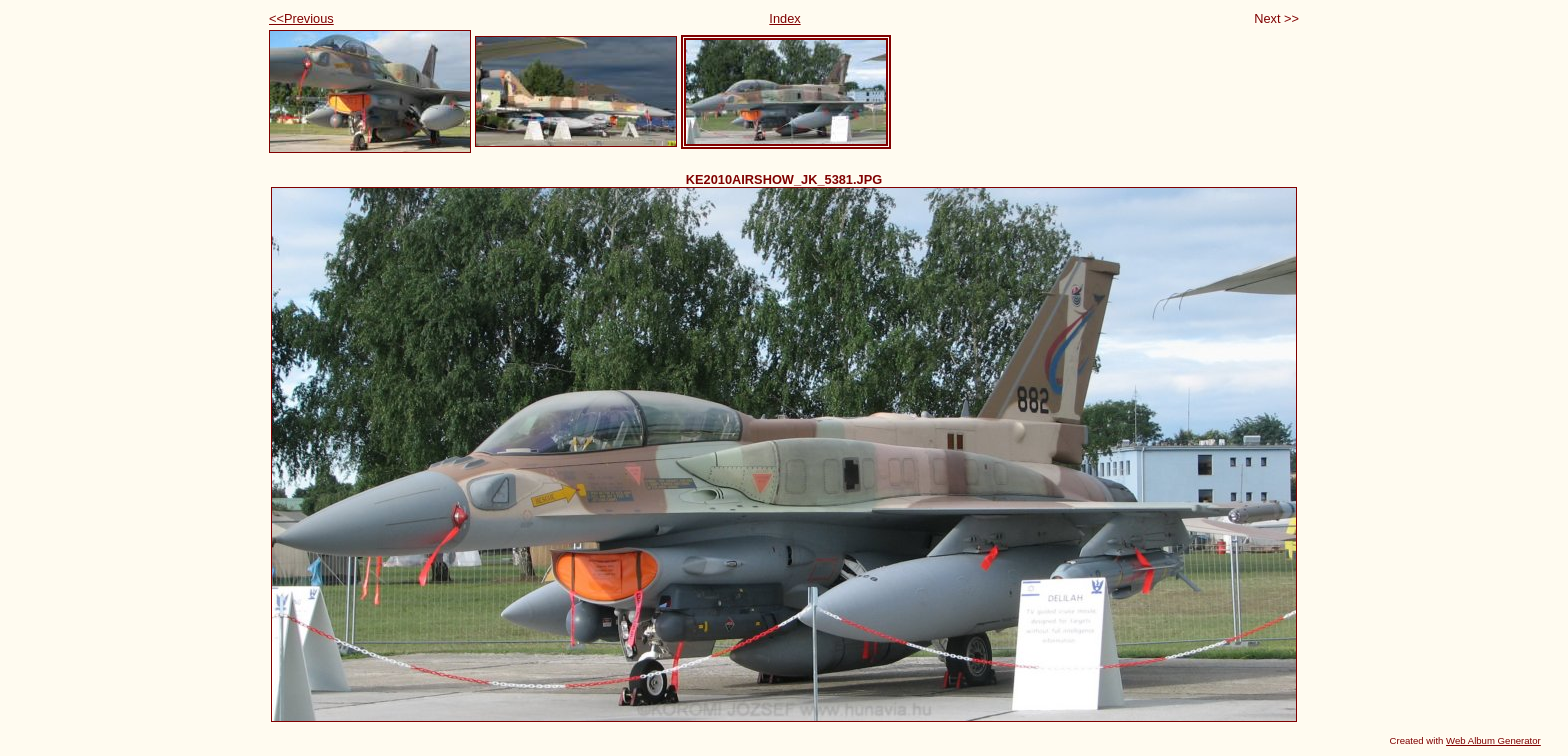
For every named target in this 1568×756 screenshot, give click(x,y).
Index (784, 18)
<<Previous (301, 18)
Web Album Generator (1493, 740)
